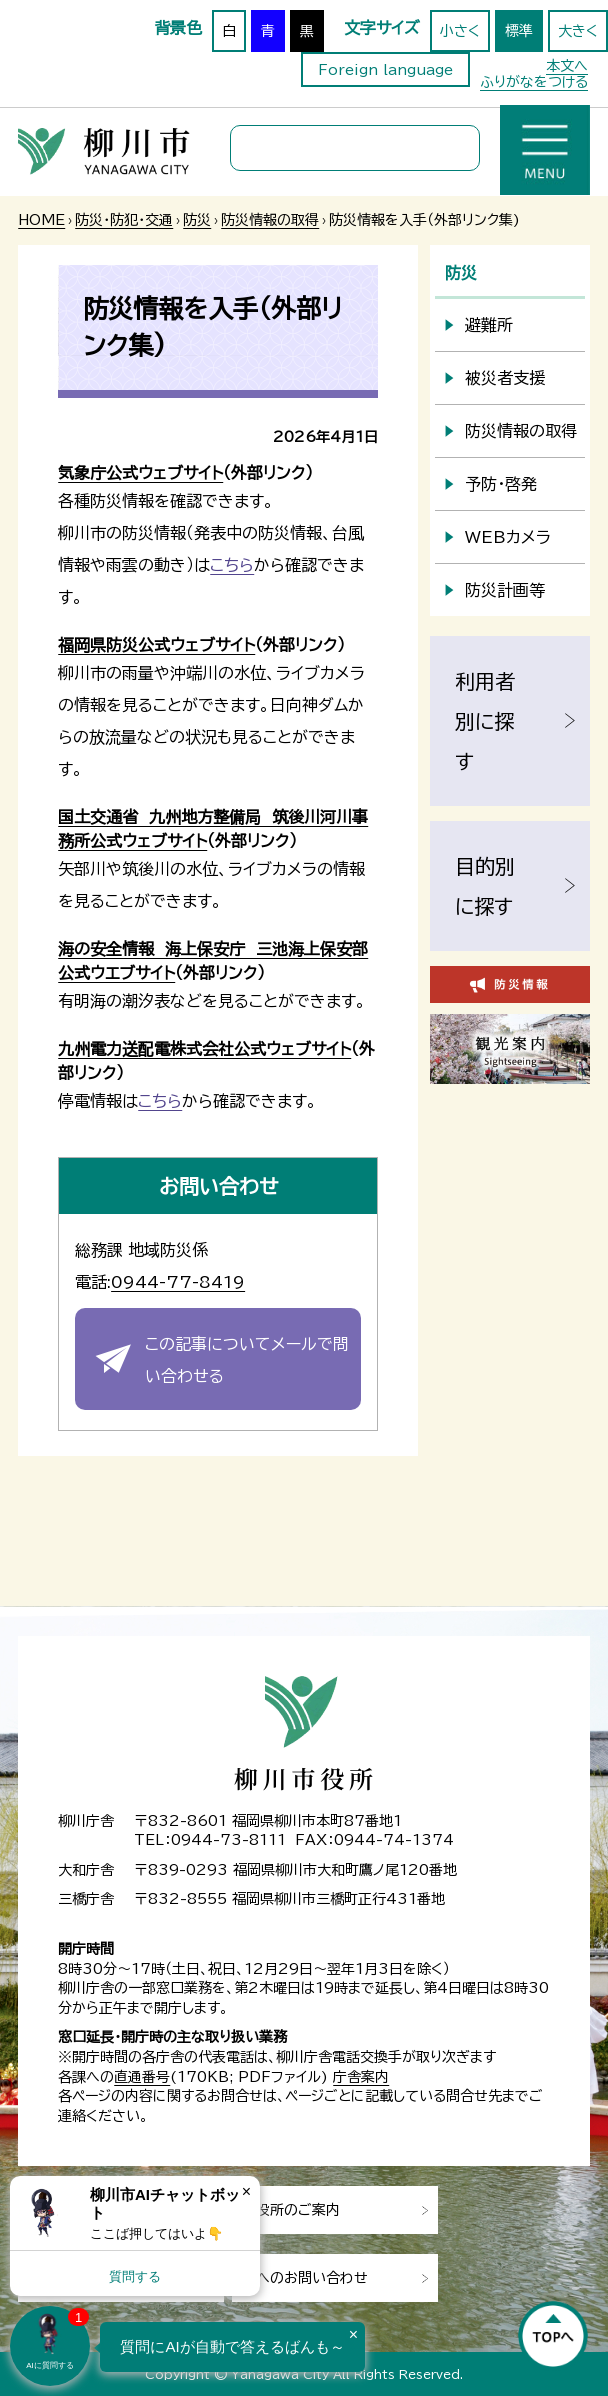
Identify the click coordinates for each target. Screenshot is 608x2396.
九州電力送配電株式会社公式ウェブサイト (204, 1049)
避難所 (489, 325)
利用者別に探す (485, 721)
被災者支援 (505, 378)
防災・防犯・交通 (124, 220)
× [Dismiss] (246, 2191)
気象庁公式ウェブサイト (140, 473)
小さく (460, 31)
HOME (41, 220)
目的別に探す (485, 886)
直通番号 (142, 2077)
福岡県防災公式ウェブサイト (156, 645)
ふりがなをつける (534, 82)
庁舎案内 (361, 2077)
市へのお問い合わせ (305, 2278)
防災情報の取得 (270, 220)
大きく (578, 31)
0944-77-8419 (178, 1282)
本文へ (567, 66)
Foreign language (385, 70)
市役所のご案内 (291, 2210)
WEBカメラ (508, 537)
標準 (519, 31)
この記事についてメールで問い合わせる (247, 1360)
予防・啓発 (501, 484)
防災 (197, 220)
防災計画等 (505, 590)
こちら (232, 565)
